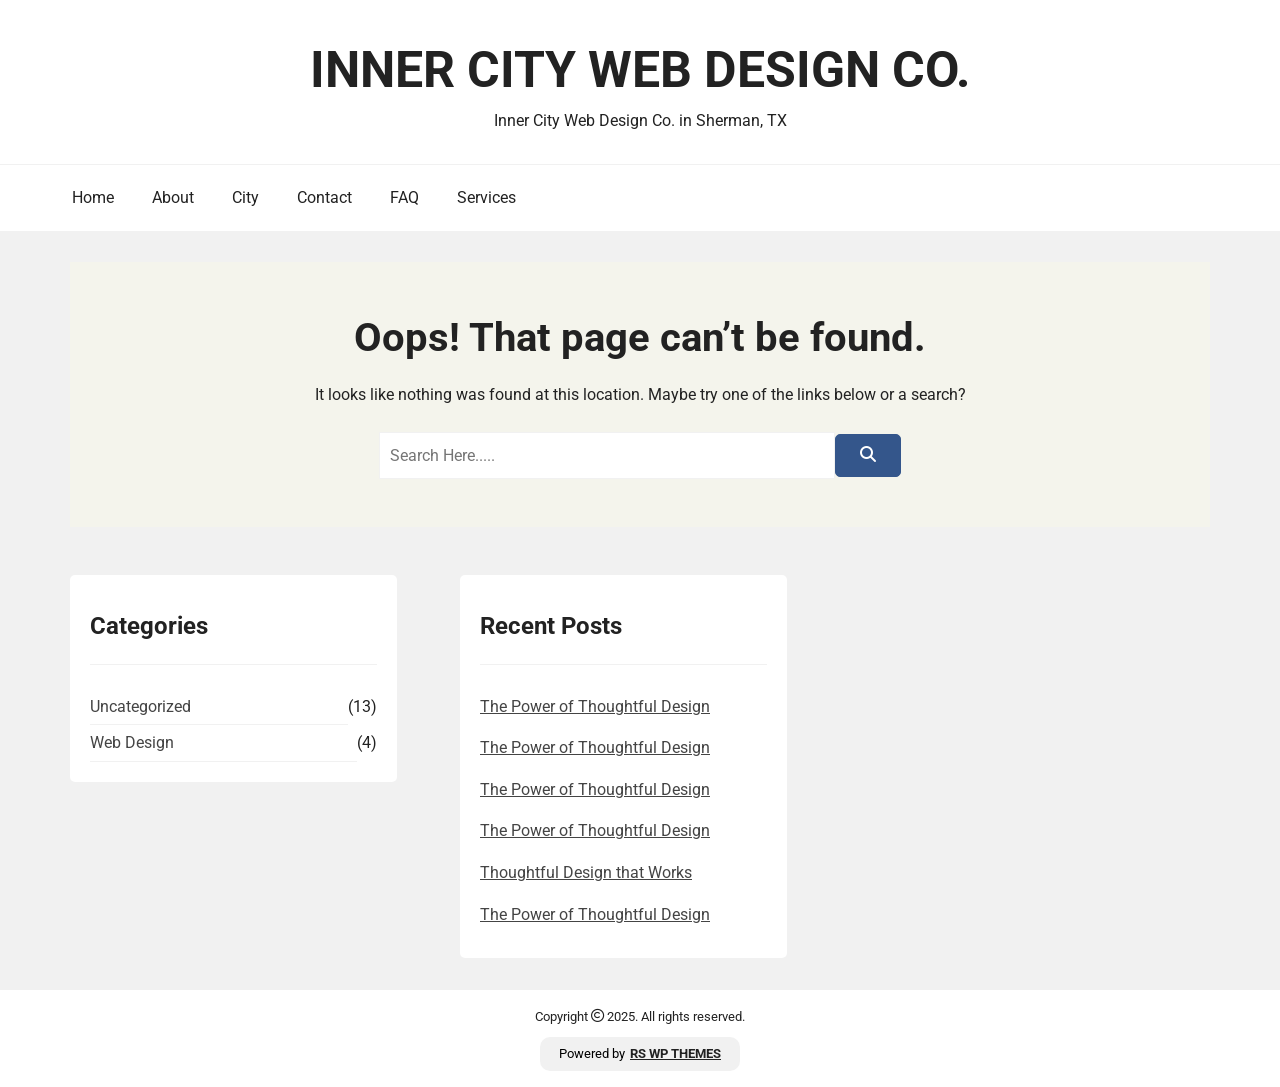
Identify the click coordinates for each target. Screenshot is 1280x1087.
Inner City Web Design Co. (640, 70)
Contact (324, 197)
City (245, 197)
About (173, 197)
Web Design (132, 742)
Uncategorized (140, 706)
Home (93, 197)
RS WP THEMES (675, 1053)
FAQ (404, 197)
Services (486, 197)
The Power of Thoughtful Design (595, 706)
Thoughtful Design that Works (586, 872)
